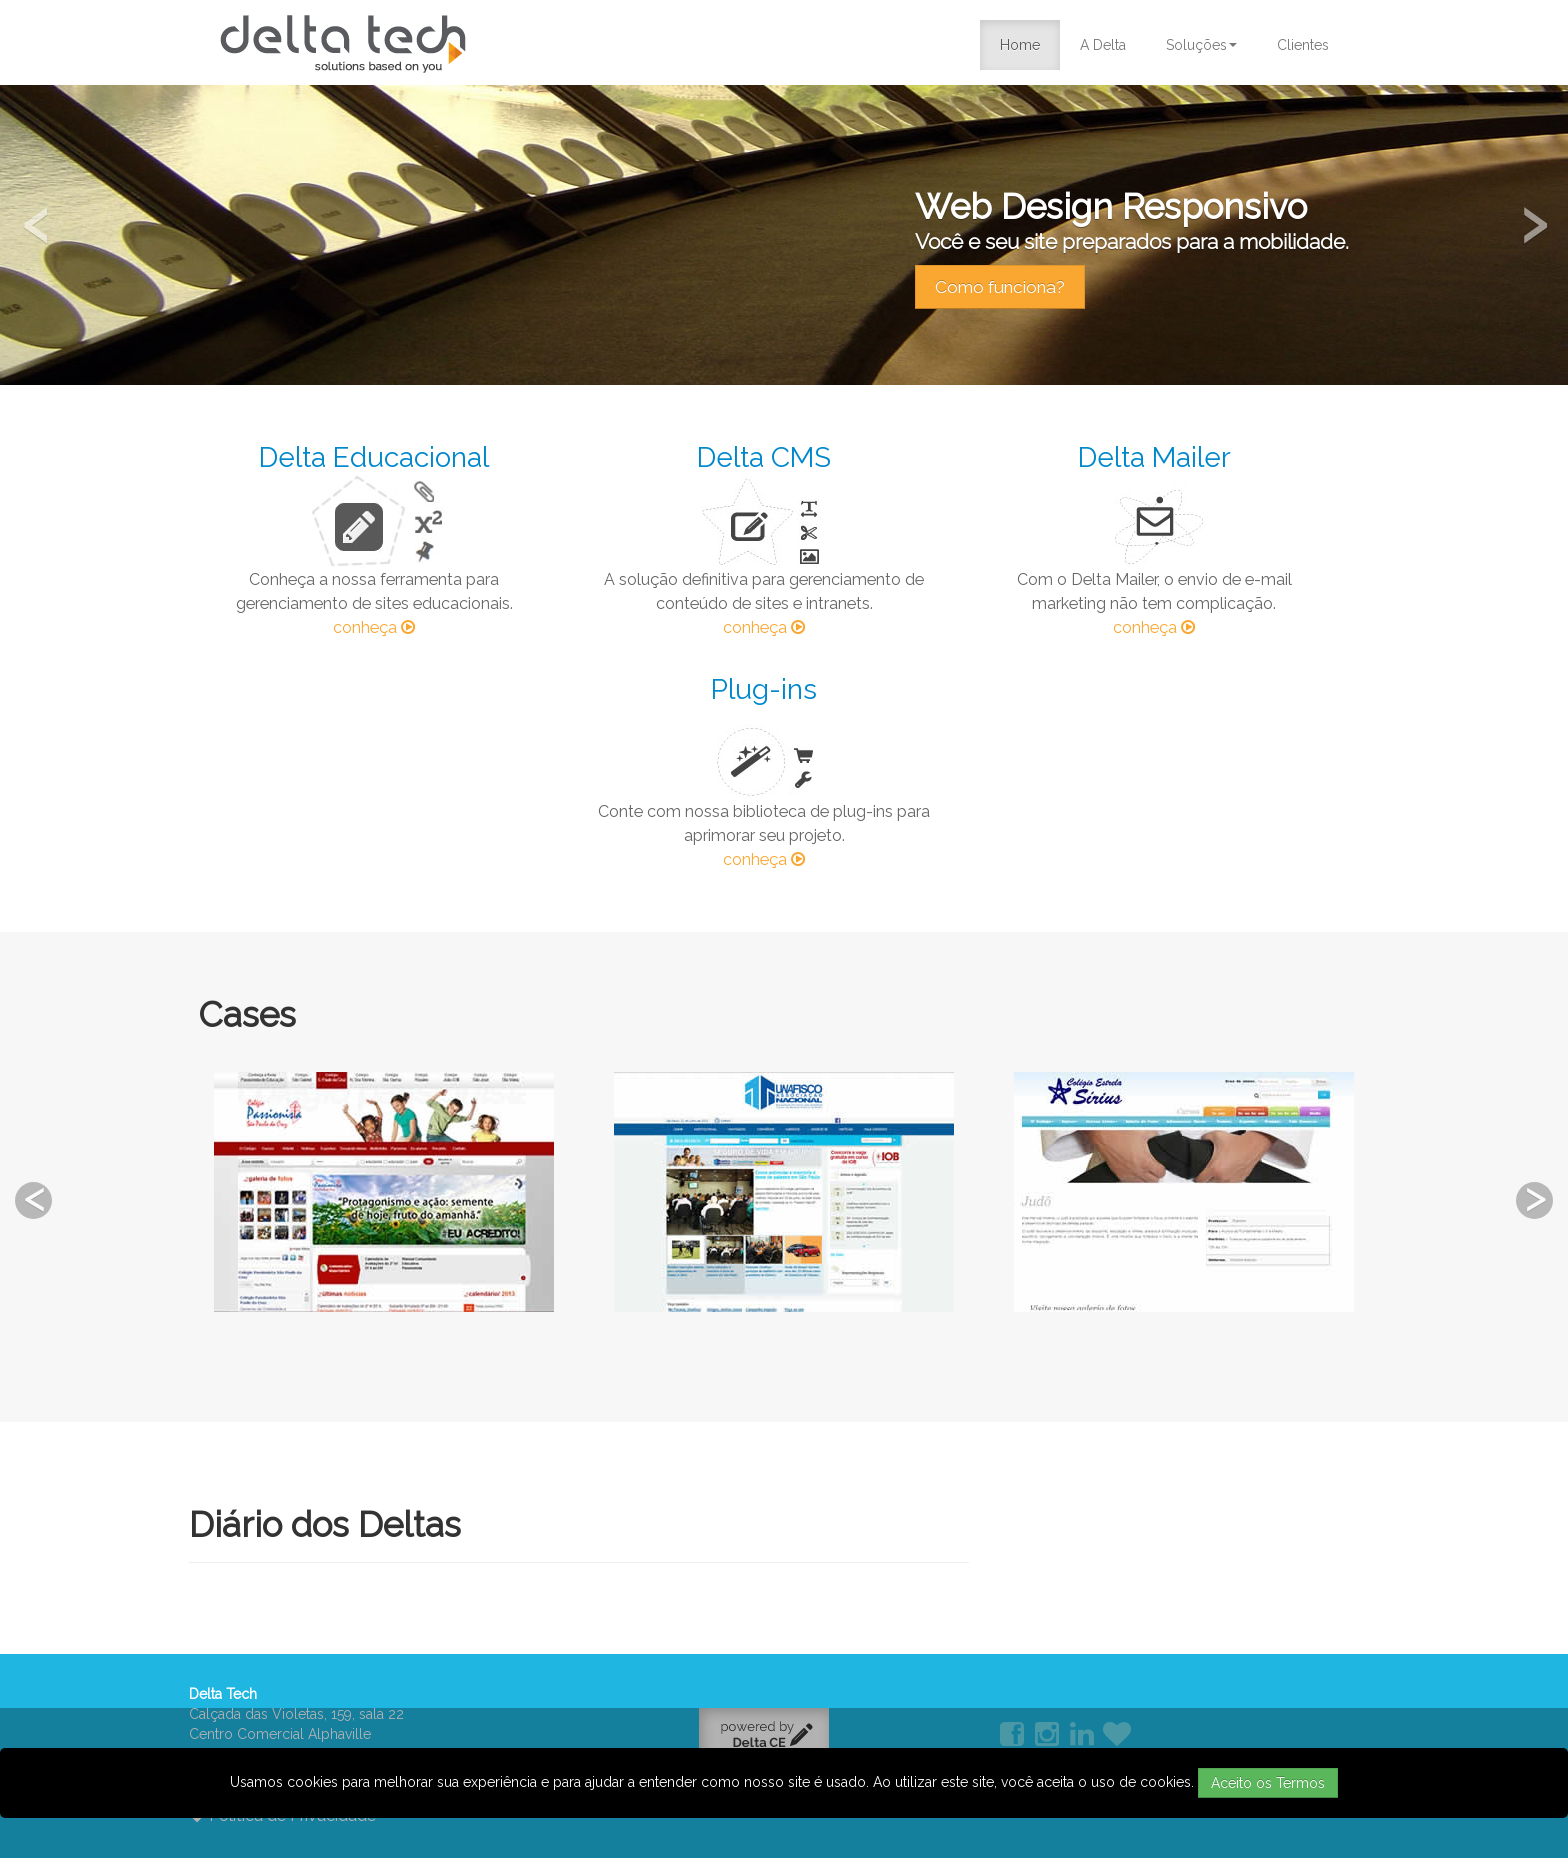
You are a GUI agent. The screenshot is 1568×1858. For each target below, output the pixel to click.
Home (1020, 45)
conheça (374, 627)
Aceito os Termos (1268, 1783)
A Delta (1103, 45)
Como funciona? (1000, 287)
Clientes (1303, 45)
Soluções (1201, 45)
